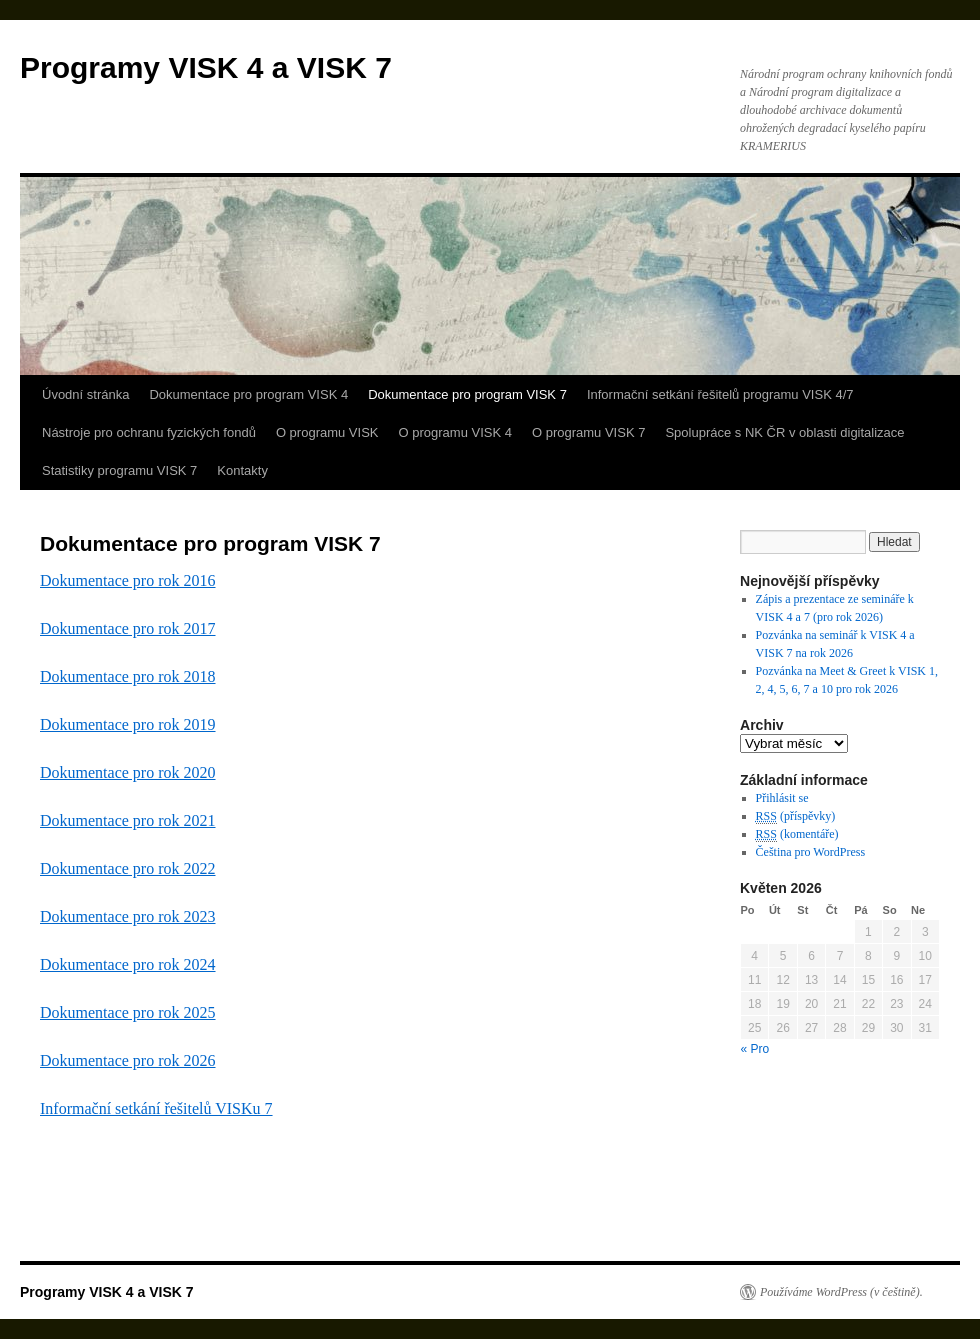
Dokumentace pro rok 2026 (128, 1060)
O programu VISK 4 (455, 432)
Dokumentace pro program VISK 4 (248, 394)
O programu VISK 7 (588, 432)
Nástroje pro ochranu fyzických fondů (149, 432)
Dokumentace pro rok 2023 (128, 916)
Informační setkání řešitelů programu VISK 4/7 (720, 394)
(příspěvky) (796, 816)
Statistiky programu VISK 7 (119, 470)
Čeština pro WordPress (810, 852)
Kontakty (242, 470)
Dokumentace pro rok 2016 (128, 580)
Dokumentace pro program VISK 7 (467, 394)
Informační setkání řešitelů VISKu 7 (156, 1108)
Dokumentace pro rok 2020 (128, 772)
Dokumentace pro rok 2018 (128, 676)
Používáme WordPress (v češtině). (841, 1292)
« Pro (755, 1049)
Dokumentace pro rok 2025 (128, 1012)
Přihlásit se (782, 798)
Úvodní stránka (85, 394)
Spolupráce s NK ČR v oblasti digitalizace (784, 432)
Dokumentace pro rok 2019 (128, 724)
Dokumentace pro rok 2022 (128, 868)
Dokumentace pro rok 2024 (128, 964)
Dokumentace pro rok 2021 (128, 820)
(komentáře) (797, 834)
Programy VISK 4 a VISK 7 (206, 67)
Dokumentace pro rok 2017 (128, 628)
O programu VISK (327, 432)
